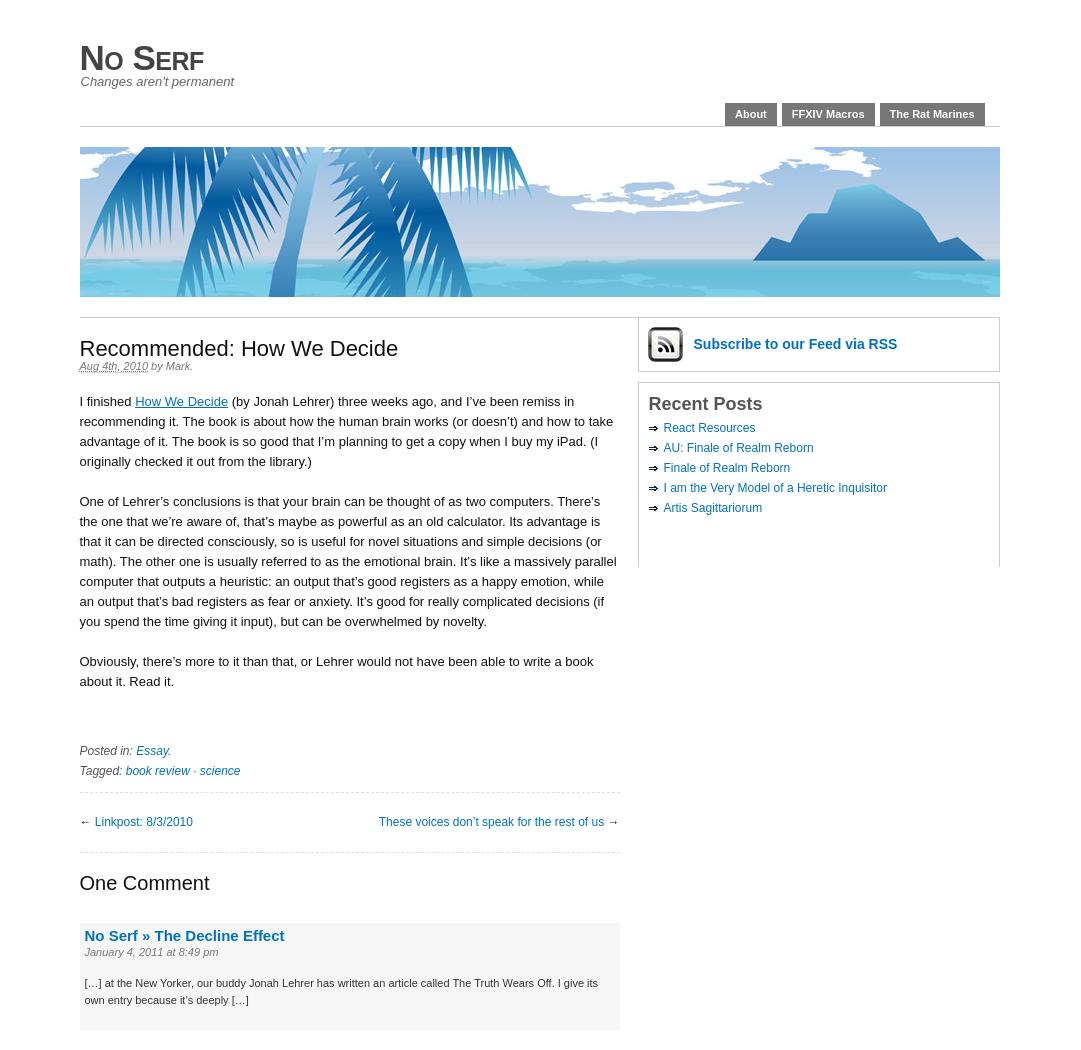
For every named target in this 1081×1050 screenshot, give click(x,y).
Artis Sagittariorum (713, 508)
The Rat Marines (932, 114)
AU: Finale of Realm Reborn (739, 448)
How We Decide (181, 401)
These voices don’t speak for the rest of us (491, 822)
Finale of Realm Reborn (727, 468)
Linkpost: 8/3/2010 (144, 822)
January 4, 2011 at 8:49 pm (152, 952)
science (220, 771)
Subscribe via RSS (796, 344)
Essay (152, 751)
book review (158, 771)
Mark (178, 366)
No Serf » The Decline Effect (185, 935)
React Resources (710, 428)
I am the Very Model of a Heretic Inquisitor (775, 488)
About (751, 114)
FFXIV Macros (828, 114)
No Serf (142, 57)
